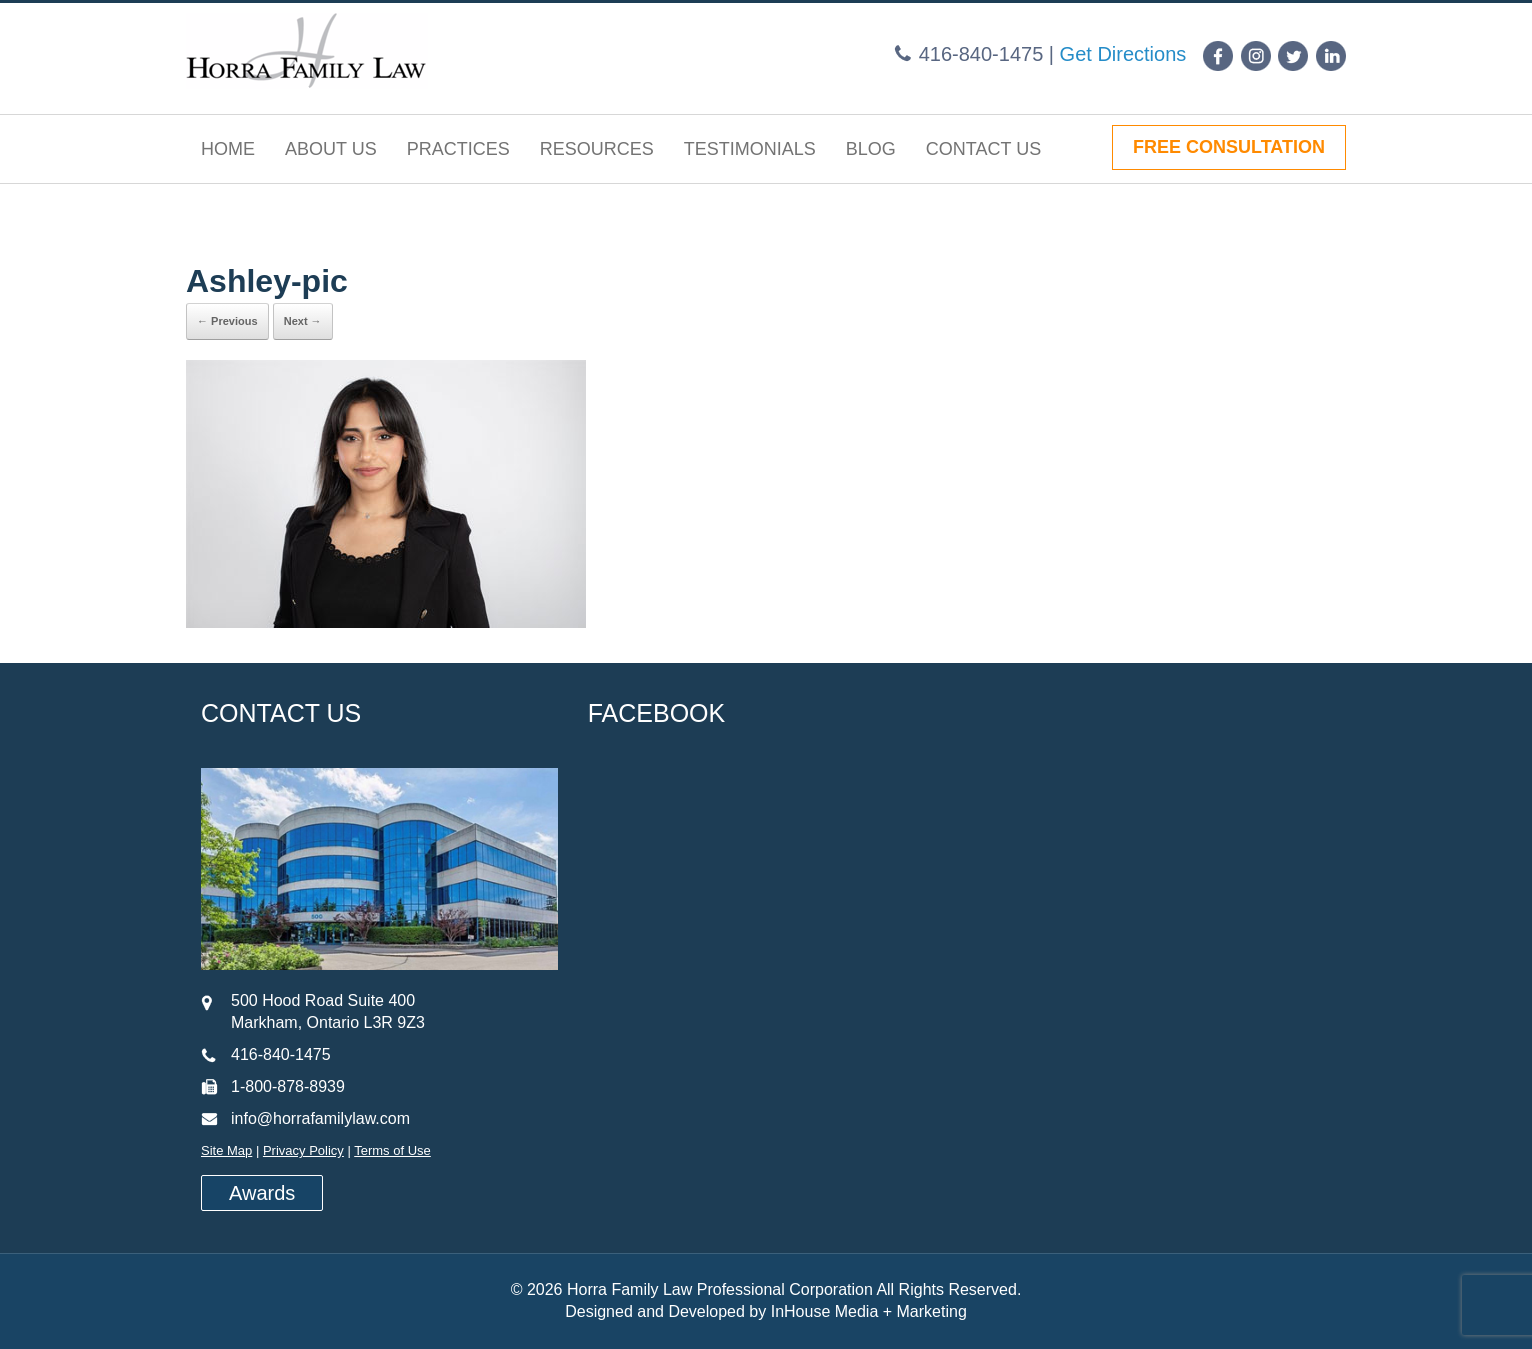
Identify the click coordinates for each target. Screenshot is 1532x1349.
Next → (303, 321)
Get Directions (1123, 54)
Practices (458, 149)
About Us (331, 149)
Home (228, 149)
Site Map (226, 1150)
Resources (597, 149)
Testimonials (750, 149)
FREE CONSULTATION (1229, 147)
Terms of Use (392, 1150)
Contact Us (983, 149)
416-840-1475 (981, 54)
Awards (262, 1193)
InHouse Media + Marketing (869, 1311)
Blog (871, 149)
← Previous (227, 321)
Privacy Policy (303, 1150)
